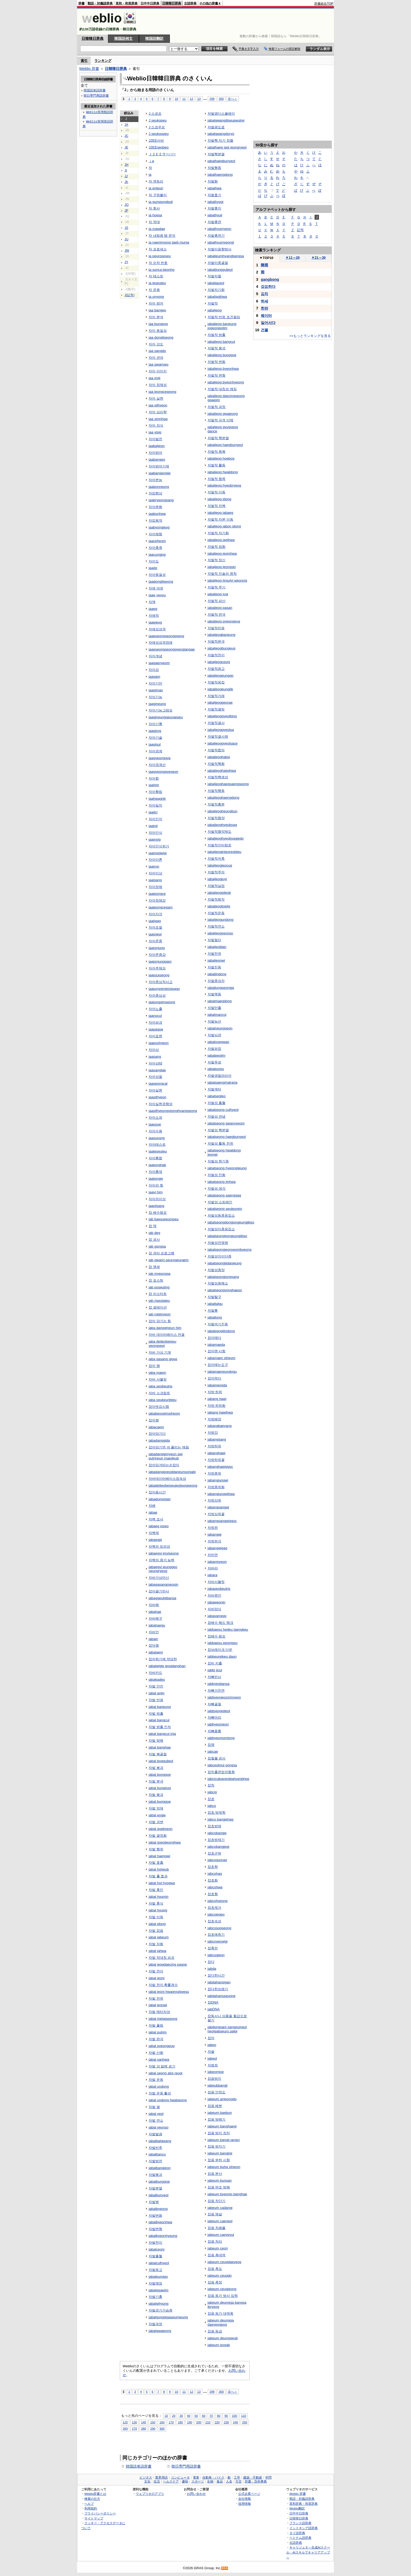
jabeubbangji (218, 2085)
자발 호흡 (156, 1863)
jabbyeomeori (218, 1724)
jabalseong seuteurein (225, 1209)
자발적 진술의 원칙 (222, 574)
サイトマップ (93, 2518)
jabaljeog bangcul (221, 342)
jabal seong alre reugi (165, 2073)
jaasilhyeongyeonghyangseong (173, 1111)
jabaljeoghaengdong (223, 797)
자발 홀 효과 (158, 1876)
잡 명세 (154, 1267)
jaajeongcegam (160, 907)
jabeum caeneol (220, 2221)
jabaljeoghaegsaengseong (228, 784)
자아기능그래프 (160, 710)
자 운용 (154, 290)
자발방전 (155, 2161)
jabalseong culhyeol (223, 1110)
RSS (225, 2568)
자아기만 (155, 683)
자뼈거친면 (216, 1690)
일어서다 (268, 323)
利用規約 (90, 2508)
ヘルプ (89, 2503)
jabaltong (215, 1317)
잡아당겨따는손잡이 (164, 1465)
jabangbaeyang (220, 1426)
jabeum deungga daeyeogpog (221, 2322)
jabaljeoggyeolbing (222, 716)
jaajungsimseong (162, 1002)
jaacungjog (157, 554)
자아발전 (155, 439)
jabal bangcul (159, 1720)
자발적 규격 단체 (220, 420)
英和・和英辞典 (127, 3)
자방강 (213, 1433)
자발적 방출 (217, 335)
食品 (220, 2481)
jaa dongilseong (161, 337)
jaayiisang (156, 1206)
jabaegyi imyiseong (164, 1553)
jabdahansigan (219, 1982)
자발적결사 (216, 723)
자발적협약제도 (219, 832)
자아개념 (155, 656)
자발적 (213, 303)
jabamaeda (216, 1345)
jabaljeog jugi (218, 594)
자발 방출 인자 (160, 1727)
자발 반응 (156, 1700)
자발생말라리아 (219, 1076)
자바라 (213, 1568)
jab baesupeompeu (164, 1219)
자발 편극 (156, 2039)
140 (143, 2422)
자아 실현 (156, 398)
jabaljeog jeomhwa (222, 553)
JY (126, 262)
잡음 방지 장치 (219, 2133)
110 (243, 2415)
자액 (152, 602)
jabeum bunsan (220, 2180)
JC (126, 136)
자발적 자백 (217, 506)
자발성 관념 (217, 1116)
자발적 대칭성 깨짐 (222, 389)
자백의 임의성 (159, 1546)
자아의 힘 (156, 1185)
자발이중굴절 (218, 263)
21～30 (318, 258)
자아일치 (155, 805)
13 (199, 98)
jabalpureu (216, 1069)
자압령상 (155, 493)
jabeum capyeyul (221, 2235)
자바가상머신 (159, 1578)
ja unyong (156, 297)
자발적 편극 (217, 614)
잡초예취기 (216, 1935)
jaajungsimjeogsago (164, 989)
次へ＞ (232, 98)
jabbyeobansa (219, 1684)
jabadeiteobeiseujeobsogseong (173, 1485)
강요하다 (268, 286)
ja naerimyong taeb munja (169, 242)
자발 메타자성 (159, 2012)
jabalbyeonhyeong (163, 2236)
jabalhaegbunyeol (221, 161)
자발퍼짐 (214, 1049)
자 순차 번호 (158, 263)
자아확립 (155, 792)
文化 (147, 2481)
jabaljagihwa (217, 297)
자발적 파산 (217, 601)
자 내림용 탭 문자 (162, 236)
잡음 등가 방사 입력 (223, 2296)
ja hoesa (155, 215)
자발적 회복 (217, 452)
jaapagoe (156, 1029)
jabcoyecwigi (218, 1941)
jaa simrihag (158, 419)
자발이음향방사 (219, 249)
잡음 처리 (215, 2241)
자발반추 (155, 2148)
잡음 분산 (215, 2174)
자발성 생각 (217, 1188)
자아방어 (155, 453)
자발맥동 (214, 994)
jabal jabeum (159, 1937)
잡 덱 (152, 1226)
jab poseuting (159, 1287)
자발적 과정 (217, 407)
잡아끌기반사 (159, 1591)
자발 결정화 (158, 1836)
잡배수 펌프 (217, 1636)
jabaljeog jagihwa (221, 540)
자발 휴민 (156, 1890)
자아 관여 (156, 358)
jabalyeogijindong (221, 1331)
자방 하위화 (217, 1406)
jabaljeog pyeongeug (224, 621)
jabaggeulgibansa (162, 1598)
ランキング (102, 61)
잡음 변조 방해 (219, 2187)
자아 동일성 (158, 331)
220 (217, 2422)
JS (126, 228)
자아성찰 (155, 1077)
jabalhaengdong (220, 174)
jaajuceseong (159, 975)
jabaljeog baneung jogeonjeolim (222, 326)
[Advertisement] (238, 21)
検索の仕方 (92, 2498)
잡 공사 (154, 1240)
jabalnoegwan (218, 1042)
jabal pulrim (158, 2032)
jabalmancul (217, 1015)
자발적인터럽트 (219, 845)
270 (134, 2428)
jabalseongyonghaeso (225, 1290)
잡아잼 (154, 1645)
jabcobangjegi (218, 1847)
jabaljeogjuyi (217, 879)
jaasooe (155, 1124)
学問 (268, 2477)
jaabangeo (157, 459)
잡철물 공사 (217, 1758)
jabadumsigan (160, 1499)
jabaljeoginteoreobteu (224, 852)
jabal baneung (160, 1707)
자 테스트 (156, 276)
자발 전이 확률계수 (163, 1985)
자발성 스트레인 (220, 1202)
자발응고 (155, 2270)
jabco (212, 1806)
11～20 (292, 258)
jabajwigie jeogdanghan (167, 1666)
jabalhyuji (215, 215)
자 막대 (154, 222)
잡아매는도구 (218, 1365)
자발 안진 (156, 1686)
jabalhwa (214, 188)
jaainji (153, 826)
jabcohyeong (218, 1901)
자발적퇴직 (216, 899)
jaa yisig (155, 432)
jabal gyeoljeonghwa (165, 1842)
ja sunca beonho (162, 270)
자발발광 (155, 2134)
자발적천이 (216, 655)
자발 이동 (156, 1917)
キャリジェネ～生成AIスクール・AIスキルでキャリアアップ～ (308, 2552)
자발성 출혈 (217, 1103)
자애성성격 (157, 629)
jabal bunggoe (160, 1801)
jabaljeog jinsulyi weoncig (227, 580)
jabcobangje (217, 1833)
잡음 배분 (215, 2106)
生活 (157, 2481)
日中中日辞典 (149, 3)
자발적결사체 (218, 736)
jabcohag (215, 1874)
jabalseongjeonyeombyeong (230, 1249)
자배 (152, 1506)
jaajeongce (157, 894)
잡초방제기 (216, 1840)
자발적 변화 (217, 362)
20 (173, 2415)
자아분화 (155, 507)
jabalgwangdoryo (221, 134)
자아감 (154, 670)
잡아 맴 (154, 1366)
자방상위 (214, 1500)
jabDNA (214, 2009)
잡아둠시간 (157, 1492)
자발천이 (155, 2242)
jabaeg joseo (159, 1526)
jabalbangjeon (160, 2168)
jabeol (212, 2058)
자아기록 (155, 724)
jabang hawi (217, 1399)
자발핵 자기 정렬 (220, 140)
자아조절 (155, 927)
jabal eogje (157, 1815)
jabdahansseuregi (221, 1996)
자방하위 (214, 1446)
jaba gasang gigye (163, 1359)
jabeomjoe (216, 2072)
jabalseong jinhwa (222, 1182)
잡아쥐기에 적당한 (163, 1659)
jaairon (154, 866)
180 (180, 2422)
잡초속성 (214, 1921)
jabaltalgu (215, 1304)
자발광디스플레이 (221, 113)
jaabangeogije (160, 473)
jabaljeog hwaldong (223, 472)
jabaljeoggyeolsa (221, 730)
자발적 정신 (217, 560)
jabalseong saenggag (224, 1195)
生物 (210, 2481)
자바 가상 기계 (160, 1352)
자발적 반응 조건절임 (224, 317)
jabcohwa (215, 1887)
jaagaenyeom (159, 663)
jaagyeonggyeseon (163, 772)
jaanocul (155, 1016)
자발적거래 (216, 696)
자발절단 (214, 940)
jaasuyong (157, 1138)
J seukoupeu (159, 134)
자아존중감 (157, 955)
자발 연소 (156, 2120)
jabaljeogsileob (219, 893)
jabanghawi (216, 1453)
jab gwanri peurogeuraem (169, 1260)
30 (181, 2415)
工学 (237, 2477)
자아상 (154, 1050)
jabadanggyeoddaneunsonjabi (172, 1472)
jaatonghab (157, 1165)
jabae (153, 1512)
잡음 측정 (215, 2282)
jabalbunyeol (159, 2195)
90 (226, 2415)
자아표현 (155, 1036)
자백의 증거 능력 (161, 1560)
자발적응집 (216, 682)
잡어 (211, 2038)
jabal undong (159, 2086)
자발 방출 (156, 1714)
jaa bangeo (157, 310)
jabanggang (217, 1439)
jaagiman (156, 690)
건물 (264, 330)
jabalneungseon (220, 1028)
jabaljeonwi (216, 960)
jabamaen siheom (221, 1358)
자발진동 (214, 967)
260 (125, 2428)
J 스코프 (155, 113)
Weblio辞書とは (95, 2493)
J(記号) (129, 295)
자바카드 (155, 1673)
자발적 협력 (217, 479)
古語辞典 (190, 3)
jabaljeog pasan (220, 608)
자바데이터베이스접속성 (167, 1479)
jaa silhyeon (158, 405)
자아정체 (155, 887)
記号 (300, 230)
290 (152, 2428)
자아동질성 (157, 575)
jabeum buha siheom (224, 2167)
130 (134, 2422)
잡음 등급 (215, 2331)
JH (126, 165)
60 (204, 2415)
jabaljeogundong (221, 920)
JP (126, 210)
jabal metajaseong (163, 2019)
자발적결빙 (216, 709)
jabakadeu (157, 1679)
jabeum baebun (220, 2113)
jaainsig (155, 839)
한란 (264, 308)
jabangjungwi (218, 1480)
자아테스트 (157, 1144)
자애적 (154, 615)
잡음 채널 (215, 2214)
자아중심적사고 (160, 982)
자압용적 (155, 520)
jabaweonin (216, 1602)
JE (126, 147)
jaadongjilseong (161, 581)
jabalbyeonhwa (160, 2222)
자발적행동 (216, 791)
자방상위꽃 (216, 1514)
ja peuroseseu (160, 256)
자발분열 (155, 2188)
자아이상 (155, 873)
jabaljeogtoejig (219, 906)
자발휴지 (214, 208)
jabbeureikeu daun (222, 1656)
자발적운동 (216, 913)
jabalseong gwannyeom (226, 1123)
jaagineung (157, 704)
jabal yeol (156, 2114)
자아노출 (155, 1009)
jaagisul (155, 744)
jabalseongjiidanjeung (224, 1263)
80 (218, 2415)
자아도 (154, 561)
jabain (153, 1639)
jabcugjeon (216, 1955)
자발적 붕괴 (217, 348)
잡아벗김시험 (159, 1407)
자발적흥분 (216, 804)
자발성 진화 (217, 1175)
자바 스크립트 (159, 1393)
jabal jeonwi (158, 2005)
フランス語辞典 (300, 2523)
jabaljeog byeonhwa (223, 369)
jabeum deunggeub (223, 2338)
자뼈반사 (214, 1677)
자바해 (154, 1605)
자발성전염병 (218, 1243)
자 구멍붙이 (158, 195)
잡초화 (213, 1880)
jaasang (155, 1056)
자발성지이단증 (219, 1256)
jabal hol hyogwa (162, 1883)
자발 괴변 (156, 1822)
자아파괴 (155, 1022)
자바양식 (214, 1609)
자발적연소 (216, 926)
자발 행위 (156, 1849)
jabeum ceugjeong (222, 2289)
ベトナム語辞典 (300, 2537)
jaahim (154, 785)
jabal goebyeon (160, 1829)
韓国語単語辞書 (139, 2466)
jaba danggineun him (165, 1328)
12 (191, 98)
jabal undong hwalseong (168, 2100)
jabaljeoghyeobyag (222, 825)
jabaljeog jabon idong (224, 526)
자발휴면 (214, 222)
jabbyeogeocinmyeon (224, 1697)
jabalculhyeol (159, 2263)
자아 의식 (156, 425)
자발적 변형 (217, 375)
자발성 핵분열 (218, 1130)
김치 (264, 294)
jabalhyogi (216, 202)
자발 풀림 (156, 2025)
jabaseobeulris (219, 1589)
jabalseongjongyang (223, 1277)
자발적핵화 (216, 764)
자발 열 (154, 2107)
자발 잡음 (156, 1931)
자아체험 (155, 534)
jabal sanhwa (159, 2059)
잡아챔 (154, 1420)
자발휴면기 (216, 236)
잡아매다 (214, 1338)
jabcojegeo (216, 1914)
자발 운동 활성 (160, 2093)
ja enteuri (156, 188)
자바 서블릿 (158, 1379)
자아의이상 (157, 1199)
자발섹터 (214, 1089)
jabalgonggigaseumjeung (168, 2317)
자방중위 (214, 1473)
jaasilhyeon (157, 1097)
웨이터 (266, 315)
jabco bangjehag (221, 1819)
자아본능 (155, 480)
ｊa (151, 161)
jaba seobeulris (160, 1386)
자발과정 (155, 2324)
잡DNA (213, 2002)
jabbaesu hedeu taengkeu (228, 1629)
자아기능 (155, 697)
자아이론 (155, 860)
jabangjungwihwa (221, 1494)
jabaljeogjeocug (220, 865)
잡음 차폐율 (217, 2228)
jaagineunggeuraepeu (166, 717)
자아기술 (155, 738)
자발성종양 (216, 1270)
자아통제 (155, 1172)
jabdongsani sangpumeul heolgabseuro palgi (227, 2029)
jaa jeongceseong (162, 392)
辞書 (81, 3)
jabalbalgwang (160, 2141)
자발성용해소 (218, 1283)
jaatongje (156, 1179)
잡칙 (211, 1785)
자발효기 (214, 195)
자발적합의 (216, 750)
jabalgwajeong (160, 2331)
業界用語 (161, 2477)
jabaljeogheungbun (222, 811)
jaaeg (153, 609)
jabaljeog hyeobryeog (224, 485)
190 (189, 2422)
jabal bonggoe (160, 1775)
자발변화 (155, 2216)
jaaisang (155, 880)
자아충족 (155, 548)
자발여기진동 (218, 1324)
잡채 (211, 1745)
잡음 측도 (215, 2269)
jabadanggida (159, 1440)
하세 (264, 301)
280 (143, 2428)
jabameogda (217, 1385)
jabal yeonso (159, 2127)
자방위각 (214, 1541)
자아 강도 (156, 344)
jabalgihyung (159, 2303)
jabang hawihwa (220, 1412)
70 (211, 2415)
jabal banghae (160, 1747)
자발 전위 (156, 1998)
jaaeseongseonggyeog (166, 636)
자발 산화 (156, 2053)
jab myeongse (160, 1274)
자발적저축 (216, 858)
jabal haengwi (159, 1856)
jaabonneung (159, 487)
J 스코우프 (157, 127)
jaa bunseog (158, 324)
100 (234, 2415)
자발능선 (214, 1021)
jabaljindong (217, 974)
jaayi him (156, 1192)
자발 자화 (156, 1944)
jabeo (212, 2045)
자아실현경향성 (160, 1104)
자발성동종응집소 (221, 1215)
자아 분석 (156, 317)
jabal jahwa (157, 1951)
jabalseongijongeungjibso (227, 1236)
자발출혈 (155, 2256)
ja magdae (157, 229)
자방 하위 (215, 1392)
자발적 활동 (217, 465)
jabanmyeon (217, 1562)
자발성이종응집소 (221, 1229)
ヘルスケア (171, 2481)
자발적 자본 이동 (220, 519)
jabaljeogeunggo (221, 675)
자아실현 (155, 1090)
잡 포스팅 (156, 1280)
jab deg (154, 1233)
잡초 (211, 1799)
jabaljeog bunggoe (222, 355)
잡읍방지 (214, 2079)
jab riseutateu (159, 1301)
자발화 (213, 181)
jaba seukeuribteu (162, 1400)
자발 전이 (156, 1971)
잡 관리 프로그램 (161, 1253)
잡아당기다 (157, 1434)
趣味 (185, 2481)
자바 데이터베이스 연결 (167, 1335)
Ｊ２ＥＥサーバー (162, 154)
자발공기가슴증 (160, 2310)
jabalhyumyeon (219, 229)
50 (196, 2415)
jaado (153, 568)
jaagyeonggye (160, 758)
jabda (212, 1969)
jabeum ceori (218, 2248)
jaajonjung (157, 948)
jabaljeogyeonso (220, 933)
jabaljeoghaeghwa (222, 771)
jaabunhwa (157, 514)
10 (176, 98)
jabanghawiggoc (220, 1467)
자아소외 (155, 1117)
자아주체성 (157, 968)
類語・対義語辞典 (100, 3)
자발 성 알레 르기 (162, 2066)
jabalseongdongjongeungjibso (231, 1222)
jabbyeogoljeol (219, 1711)
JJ (126, 176)
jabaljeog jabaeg (220, 513)
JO (127, 205)
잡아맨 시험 (217, 1351)
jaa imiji (154, 378)
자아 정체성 (158, 385)
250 (244, 2422)
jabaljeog (215, 310)
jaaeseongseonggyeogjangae (172, 649)
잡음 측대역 (217, 2255)
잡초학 (213, 1867)
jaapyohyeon (159, 1043)
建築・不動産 (252, 2477)
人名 (229, 2481)
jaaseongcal (158, 1083)
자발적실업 (216, 886)
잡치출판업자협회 (221, 1772)
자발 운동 (156, 2080)
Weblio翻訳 (297, 2508)
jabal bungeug (160, 1788)
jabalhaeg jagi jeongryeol (227, 147)
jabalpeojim (216, 1055)
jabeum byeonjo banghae (227, 2194)
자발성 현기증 (218, 1161)
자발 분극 (156, 1781)
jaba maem (157, 1373)
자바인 (154, 1632)
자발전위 (214, 954)
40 (188, 2415)
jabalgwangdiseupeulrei (226, 120)
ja (150, 174)
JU (126, 239)
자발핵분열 (216, 154)
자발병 (154, 2202)
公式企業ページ (249, 2493)
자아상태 (155, 1063)
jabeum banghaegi (222, 2126)
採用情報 (244, 2503)
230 (226, 2422)
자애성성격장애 (160, 642)
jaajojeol (155, 934)
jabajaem (156, 1652)
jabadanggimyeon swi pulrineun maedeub (165, 1456)
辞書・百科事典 (256, 2481)
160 (161, 2422)
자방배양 (214, 1419)
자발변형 (155, 2229)
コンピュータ (180, 2477)
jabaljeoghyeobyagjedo (226, 838)
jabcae (213, 1751)
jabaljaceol (216, 283)
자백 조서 (156, 1519)
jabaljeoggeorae (220, 702)
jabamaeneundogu (222, 1372)
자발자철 (214, 276)
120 (125, 2422)
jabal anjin (157, 1693)
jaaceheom (157, 541)
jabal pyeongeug (162, 2046)
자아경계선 (157, 765)
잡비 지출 (215, 1663)
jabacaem (156, 1427)
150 (152, 2422)
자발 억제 (156, 1808)
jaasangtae (157, 1070)
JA (126, 124)
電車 (196, 2477)
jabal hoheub (159, 1869)
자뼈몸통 (214, 1731)
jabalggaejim (159, 2290)
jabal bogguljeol (161, 1761)
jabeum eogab (219, 2345)
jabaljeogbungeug (221, 648)
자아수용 (155, 1131)
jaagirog (155, 731)
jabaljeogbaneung (221, 635)
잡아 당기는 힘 (160, 1321)
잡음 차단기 (217, 2201)
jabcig (212, 1792)
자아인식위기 (159, 846)
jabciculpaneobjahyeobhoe (228, 1779)
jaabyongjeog (159, 527)
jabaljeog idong (219, 499)
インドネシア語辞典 (303, 2528)
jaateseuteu (158, 1151)
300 (221, 98)
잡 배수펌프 (158, 1213)
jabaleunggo (158, 2277)
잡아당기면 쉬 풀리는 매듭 (169, 1447)
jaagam (154, 677)
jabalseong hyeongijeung (227, 1168)
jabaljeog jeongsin (222, 567)
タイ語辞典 (297, 2533)
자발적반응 (216, 628)
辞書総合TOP (323, 3)
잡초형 (213, 1894)
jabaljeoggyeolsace (222, 743)
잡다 (211, 1962)
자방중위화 (216, 1487)
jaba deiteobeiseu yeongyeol (162, 1343)
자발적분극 (216, 641)
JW (127, 250)
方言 (238, 2481)
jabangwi (214, 1534)
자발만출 (214, 1008)
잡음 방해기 (217, 2119)
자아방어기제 (159, 466)
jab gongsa (157, 1246)
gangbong (270, 279)
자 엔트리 (156, 181)
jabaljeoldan (217, 947)
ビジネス (145, 2477)
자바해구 (155, 1618)
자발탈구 (214, 1297)
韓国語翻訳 (154, 38)
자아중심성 (157, 995)
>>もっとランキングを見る (310, 336)
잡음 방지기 (217, 2146)
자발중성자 (216, 981)
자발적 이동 (217, 492)
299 (211, 98)
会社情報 (244, 2498)
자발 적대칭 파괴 (161, 1958)
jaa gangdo (157, 351)
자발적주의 (216, 872)
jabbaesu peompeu (222, 1643)
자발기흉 (155, 2297)
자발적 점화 (217, 547)
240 (235, 2422)
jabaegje (155, 1540)
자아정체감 (157, 900)
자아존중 (155, 941)
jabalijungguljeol (220, 270)
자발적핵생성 (218, 777)
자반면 (213, 1555)
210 (208, 2422)
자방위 (213, 1528)
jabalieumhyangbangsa (226, 256)
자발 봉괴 (156, 1768)
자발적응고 (216, 669)
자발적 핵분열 (218, 438)
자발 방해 (156, 1740)
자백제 (154, 1533)
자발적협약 (216, 818)
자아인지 (155, 819)
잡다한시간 (216, 1975)
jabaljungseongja (221, 988)
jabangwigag (218, 1548)
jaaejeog (155, 622)
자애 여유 (156, 588)
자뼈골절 (214, 1704)
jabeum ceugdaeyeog (224, 2262)
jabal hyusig (158, 1910)
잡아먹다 (214, 1378)
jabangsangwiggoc (222, 1521)
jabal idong (157, 1924)
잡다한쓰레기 (218, 1989)
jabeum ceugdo (220, 2275)
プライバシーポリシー (100, 2513)
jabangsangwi (218, 1507)
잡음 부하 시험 (219, 2160)
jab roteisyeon (160, 1314)
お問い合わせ (196, 2493)
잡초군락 (214, 1853)
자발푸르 (214, 1062)
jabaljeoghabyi (219, 757)
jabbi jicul (215, 1670)
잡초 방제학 (217, 1812)
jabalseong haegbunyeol (227, 1137)
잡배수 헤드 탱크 (220, 1623)
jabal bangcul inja (162, 1734)
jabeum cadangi (220, 2208)
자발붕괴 (155, 2175)
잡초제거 (214, 1908)
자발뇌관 (214, 1035)
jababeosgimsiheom (164, 1413)
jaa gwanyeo (159, 364)
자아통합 (155, 1158)
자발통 (213, 1310)
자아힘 (154, 778)
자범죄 (213, 2065)
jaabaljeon (157, 446)
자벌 (211, 2052)
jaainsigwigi (158, 853)
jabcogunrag (217, 1860)
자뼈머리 (214, 1717)
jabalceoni (157, 2249)
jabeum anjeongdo (222, 2099)
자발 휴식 (156, 1903)
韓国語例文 (123, 38)
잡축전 (213, 1948)
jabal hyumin (159, 1897)
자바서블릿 (216, 1582)
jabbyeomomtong (221, 1738)
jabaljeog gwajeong (223, 414)
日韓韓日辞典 (171, 3)
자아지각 (155, 914)
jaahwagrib (157, 799)
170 (171, 2422)
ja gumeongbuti (161, 202)
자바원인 (214, 1595)
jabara (212, 1575)
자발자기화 (216, 290)
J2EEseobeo (159, 147)
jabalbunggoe (159, 2181)
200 (198, 2422)
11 (184, 98)
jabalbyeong (158, 2209)
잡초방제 (214, 1826)
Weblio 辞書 (89, 69)
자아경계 (155, 751)
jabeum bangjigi (220, 2153)
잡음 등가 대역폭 (220, 2313)
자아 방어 (156, 303)
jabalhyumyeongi (221, 242)
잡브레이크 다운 (220, 1650)
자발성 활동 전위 (220, 1143)
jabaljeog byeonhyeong (226, 382)
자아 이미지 (158, 371)
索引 (84, 61)
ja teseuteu (157, 283)
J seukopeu (158, 120)
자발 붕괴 (156, 1795)
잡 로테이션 (158, 1307)
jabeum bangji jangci (224, 2140)
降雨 (264, 265)
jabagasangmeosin (163, 1584)
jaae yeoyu (157, 595)
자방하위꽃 (216, 1460)
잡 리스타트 (158, 1294)
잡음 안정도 (217, 2092)
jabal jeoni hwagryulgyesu (169, 1992)
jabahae (155, 1612)
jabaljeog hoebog (221, 458)
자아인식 (155, 833)
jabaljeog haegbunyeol (225, 445)
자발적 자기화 (218, 533)
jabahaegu (157, 1625)
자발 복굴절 (158, 1754)
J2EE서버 (156, 140)
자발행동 (214, 168)
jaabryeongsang (161, 500)
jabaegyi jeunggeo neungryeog (163, 1569)
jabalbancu (157, 2154)
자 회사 (154, 208)
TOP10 (266, 258)
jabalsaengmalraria (222, 1082)
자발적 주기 (217, 587)
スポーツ (197, 2481)
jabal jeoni (157, 1978)
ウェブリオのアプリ (150, 2493)
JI (126, 170)
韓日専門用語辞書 (186, 2466)
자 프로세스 (158, 249)
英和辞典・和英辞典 (303, 2503)
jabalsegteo (217, 1096)
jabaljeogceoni (219, 662)
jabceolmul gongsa (222, 1765)
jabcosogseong (219, 1928)
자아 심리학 (158, 412)
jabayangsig (217, 1616)
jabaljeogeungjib (220, 689)
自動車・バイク (213, 2477)
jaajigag (155, 921)
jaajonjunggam (160, 961)
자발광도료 (216, 127)
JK (126, 182)
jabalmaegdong (220, 1001)
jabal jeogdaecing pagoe (168, 1964)
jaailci (153, 812)
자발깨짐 (155, 2283)
